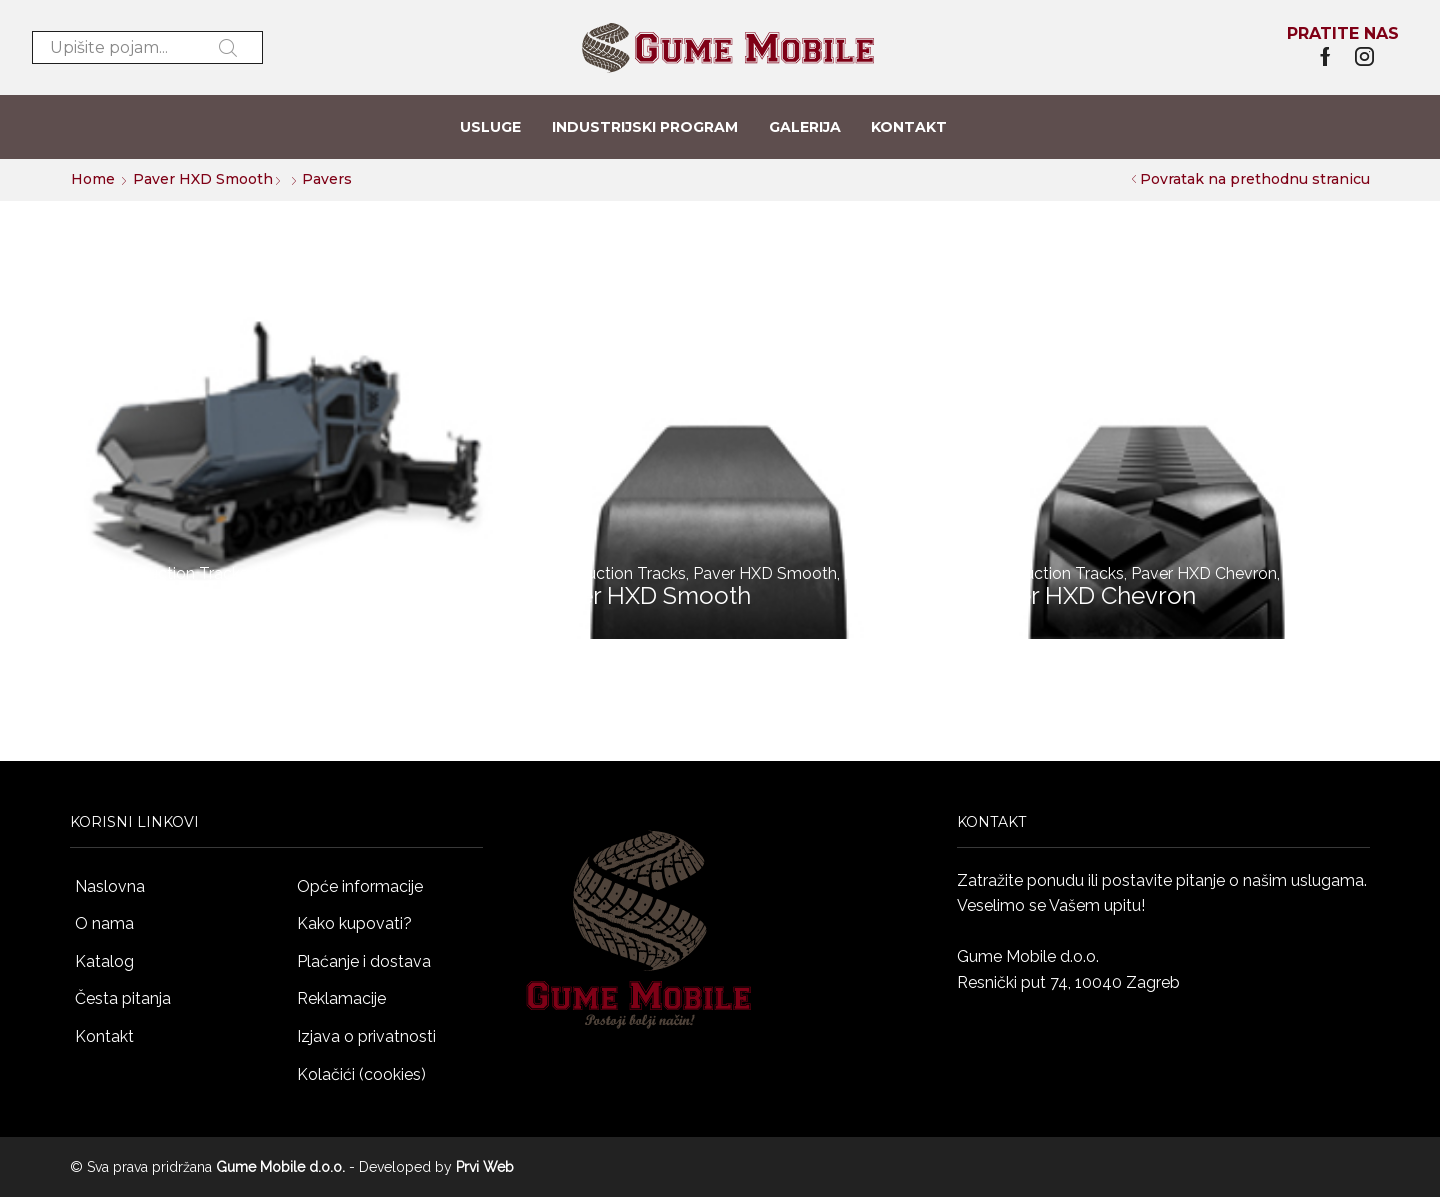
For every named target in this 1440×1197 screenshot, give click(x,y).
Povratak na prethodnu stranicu (1255, 179)
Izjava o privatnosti (366, 1036)
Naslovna (110, 886)
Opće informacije (360, 886)
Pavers (280, 573)
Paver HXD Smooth (203, 179)
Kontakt (909, 127)
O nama (104, 923)
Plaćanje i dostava (364, 961)
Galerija (805, 127)
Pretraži (228, 48)
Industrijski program (645, 127)
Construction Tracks (174, 573)
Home (93, 179)
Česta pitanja (123, 998)
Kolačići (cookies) (361, 1074)
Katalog (104, 961)
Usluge (490, 127)
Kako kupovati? (354, 923)
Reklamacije (341, 998)
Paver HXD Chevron (1204, 573)
